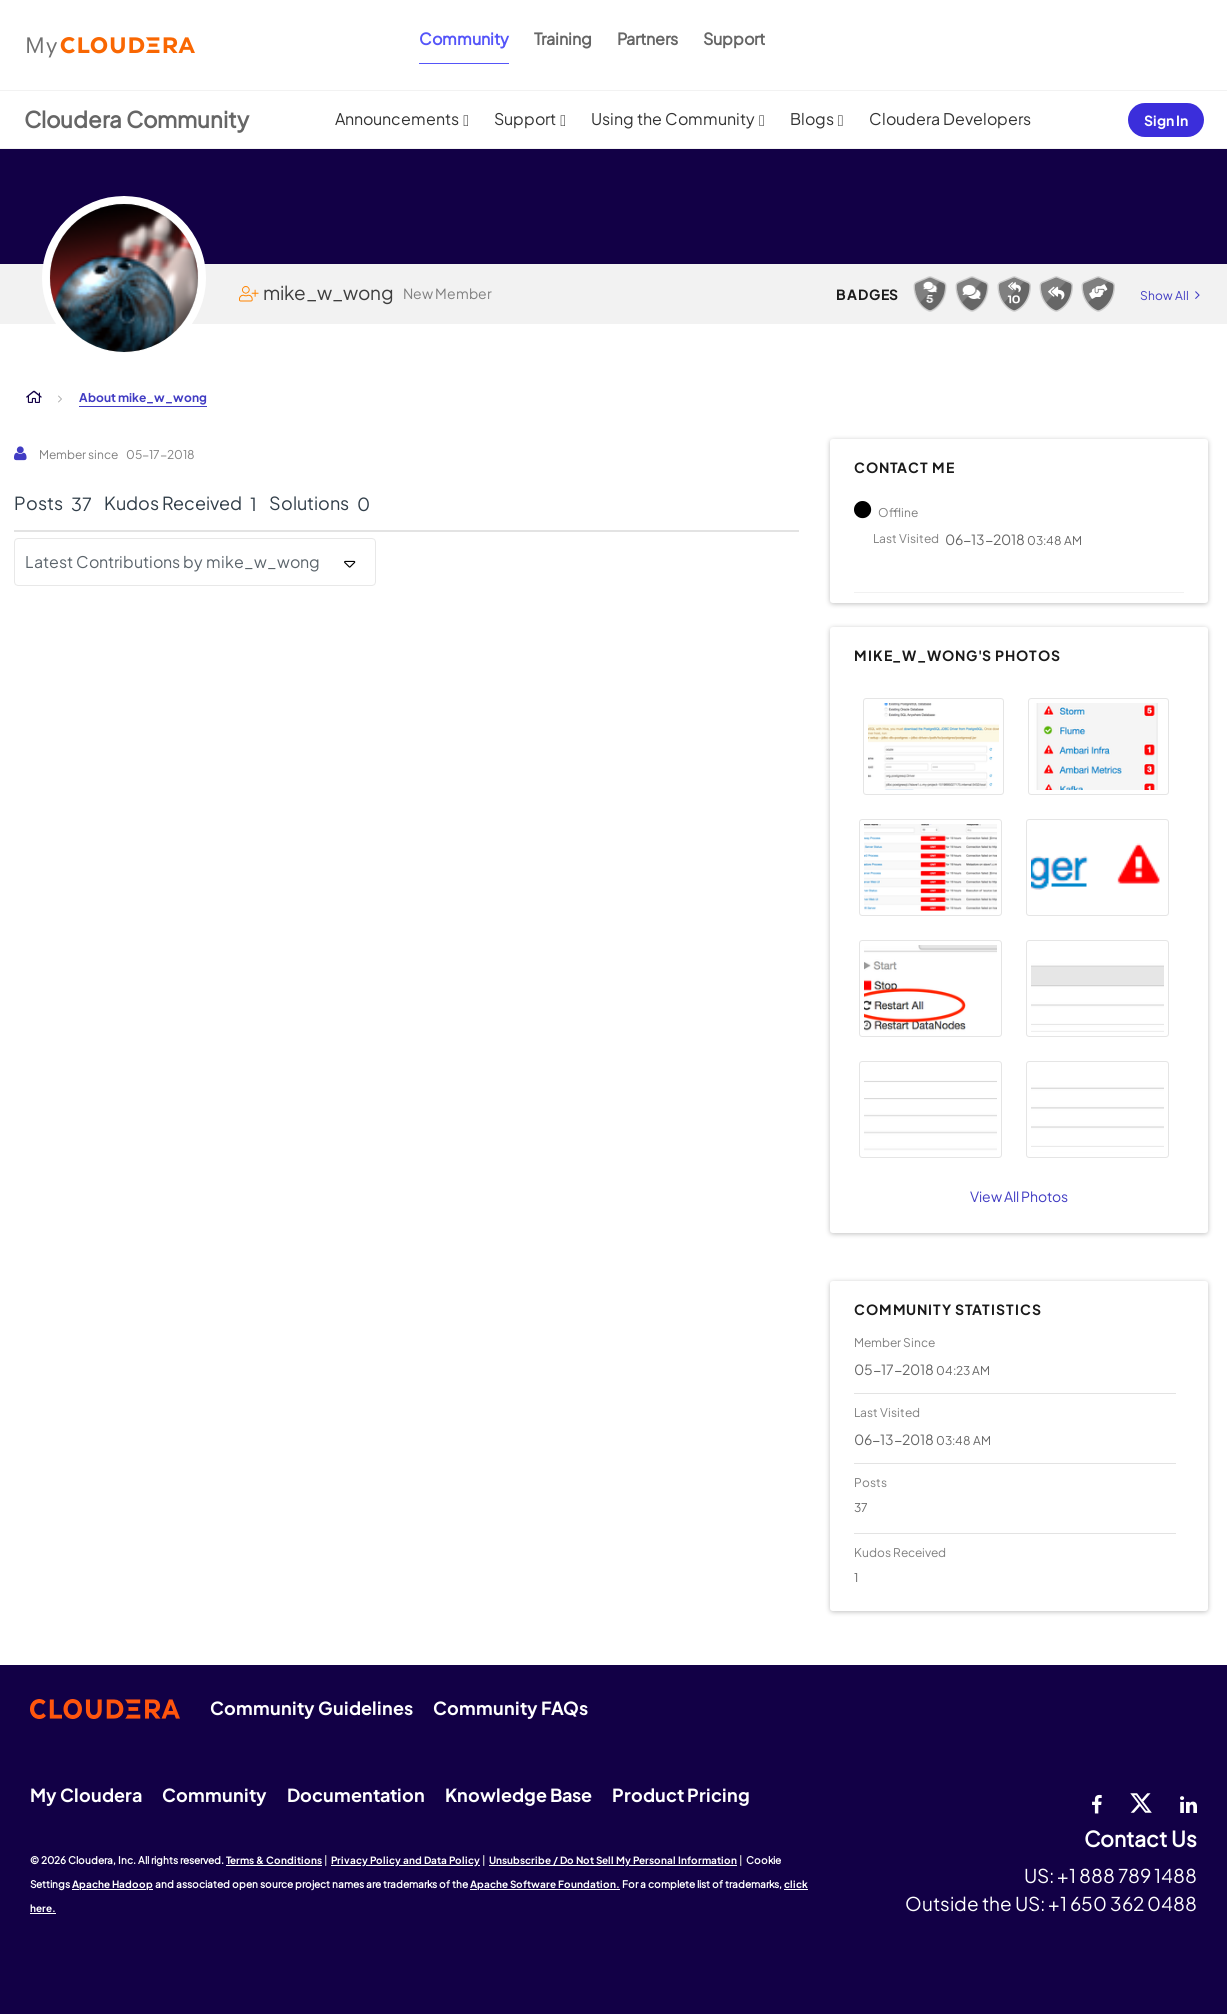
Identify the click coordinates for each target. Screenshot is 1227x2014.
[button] (933, 746)
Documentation (356, 1794)
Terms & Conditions (274, 1860)
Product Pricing (681, 1794)
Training (563, 38)
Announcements (397, 118)
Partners (647, 38)
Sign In (1166, 120)
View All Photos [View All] (1019, 1196)
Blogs (812, 118)
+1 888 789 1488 (1127, 1875)
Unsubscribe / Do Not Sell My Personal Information (613, 1860)
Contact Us (1140, 1839)
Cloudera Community (136, 119)
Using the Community (673, 118)
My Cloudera (86, 1794)
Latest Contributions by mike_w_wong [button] (172, 561)
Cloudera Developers (950, 118)
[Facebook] (1096, 1802)
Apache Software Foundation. (545, 1884)
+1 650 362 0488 (1122, 1903)
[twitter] (1141, 1802)
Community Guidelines (311, 1707)
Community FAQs (510, 1707)
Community (464, 38)
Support (734, 38)
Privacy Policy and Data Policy (405, 1860)
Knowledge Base (518, 1794)
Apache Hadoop (112, 1884)
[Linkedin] (1188, 1802)
